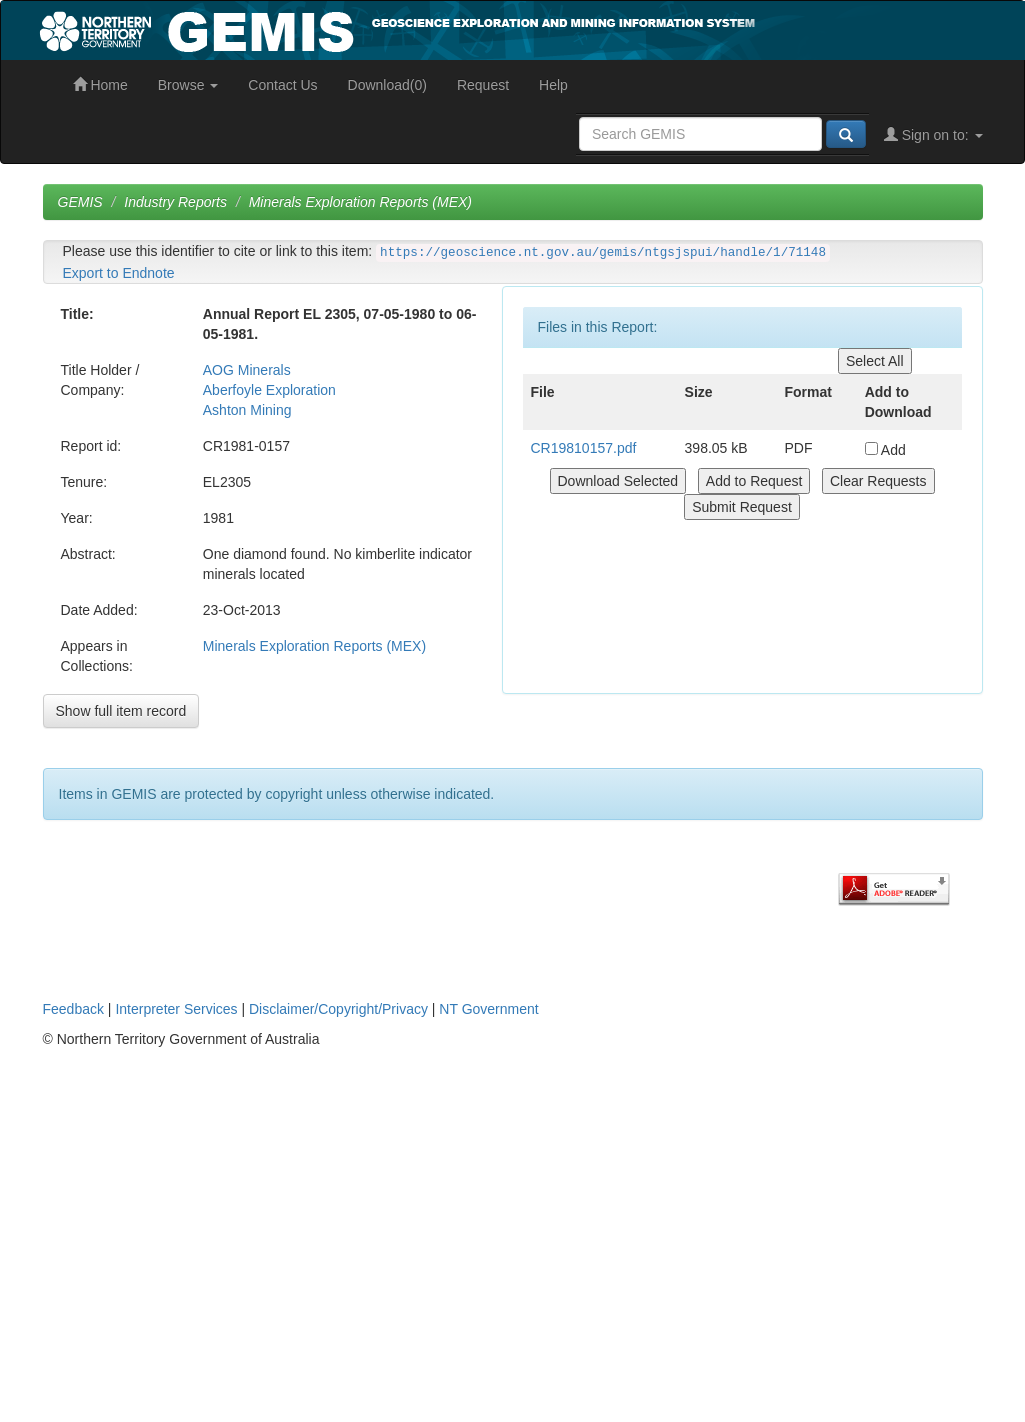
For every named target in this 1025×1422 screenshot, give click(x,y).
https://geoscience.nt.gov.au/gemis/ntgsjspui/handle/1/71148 (603, 253)
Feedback (73, 1009)
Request (483, 85)
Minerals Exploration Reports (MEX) (360, 202)
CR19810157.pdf (584, 448)
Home (100, 85)
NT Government (488, 1009)
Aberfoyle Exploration (269, 390)
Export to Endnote (119, 273)
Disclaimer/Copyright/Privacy (338, 1009)
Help (553, 85)
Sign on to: (933, 135)
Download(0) (387, 85)
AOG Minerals (247, 370)
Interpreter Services (176, 1009)
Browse (188, 85)
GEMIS (80, 202)
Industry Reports (175, 202)
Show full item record (121, 711)
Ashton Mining (247, 410)
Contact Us (282, 85)
